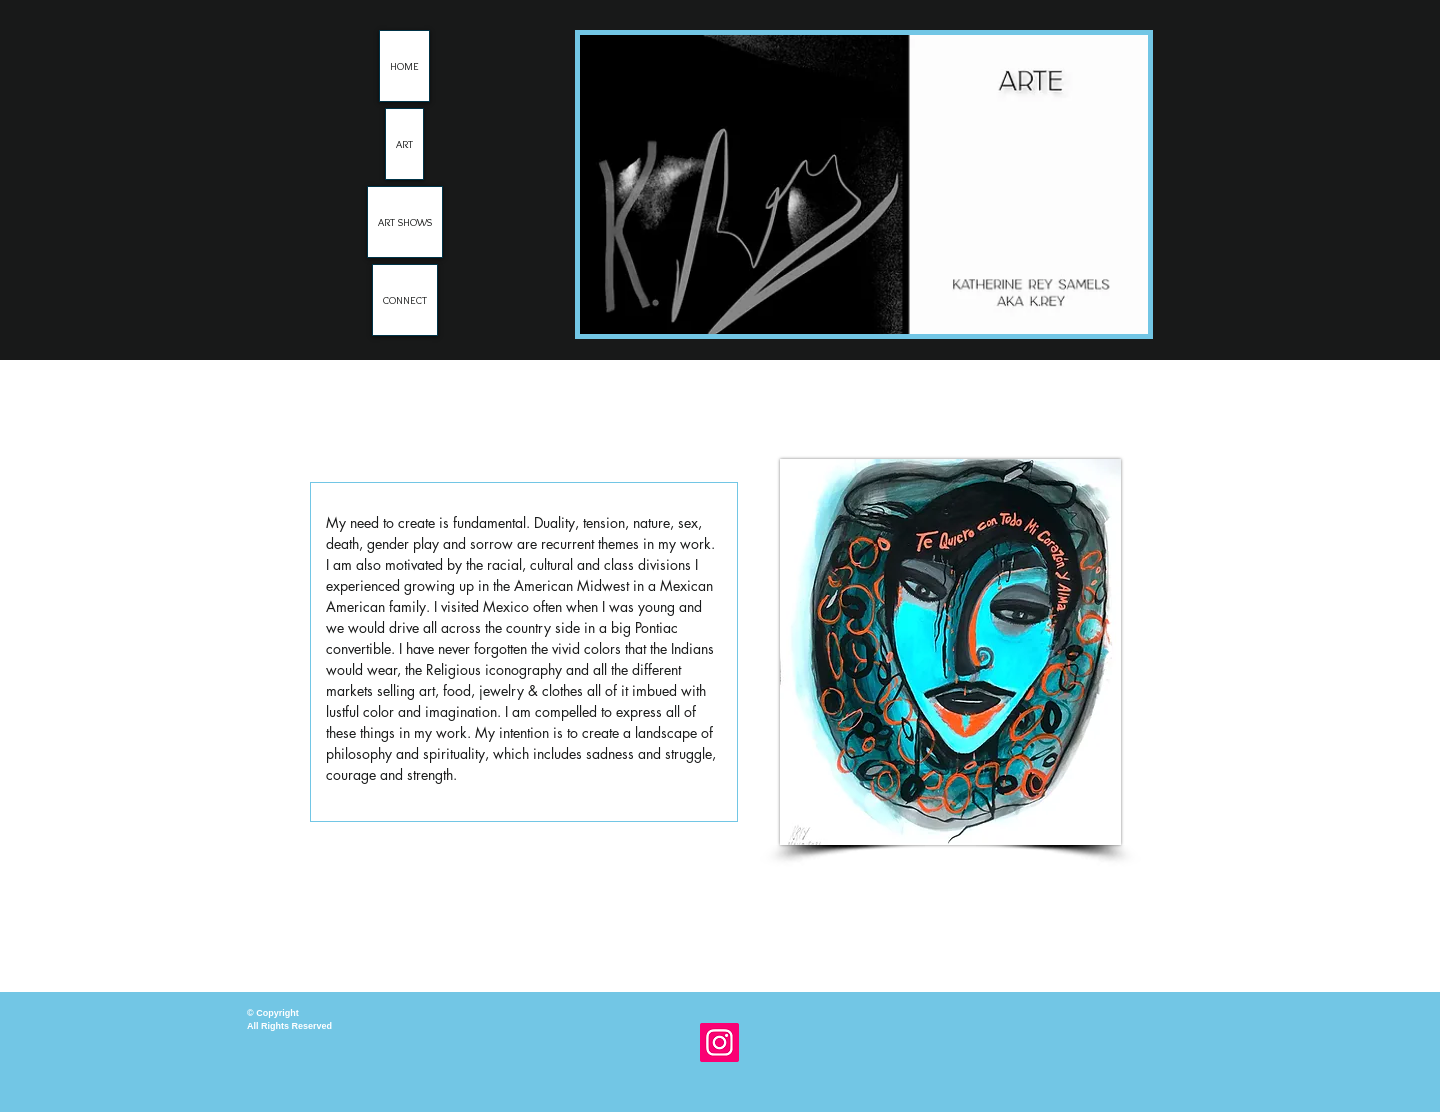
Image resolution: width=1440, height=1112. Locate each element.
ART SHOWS (405, 222)
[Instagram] (719, 1042)
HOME (404, 66)
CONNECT (405, 300)
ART (404, 144)
